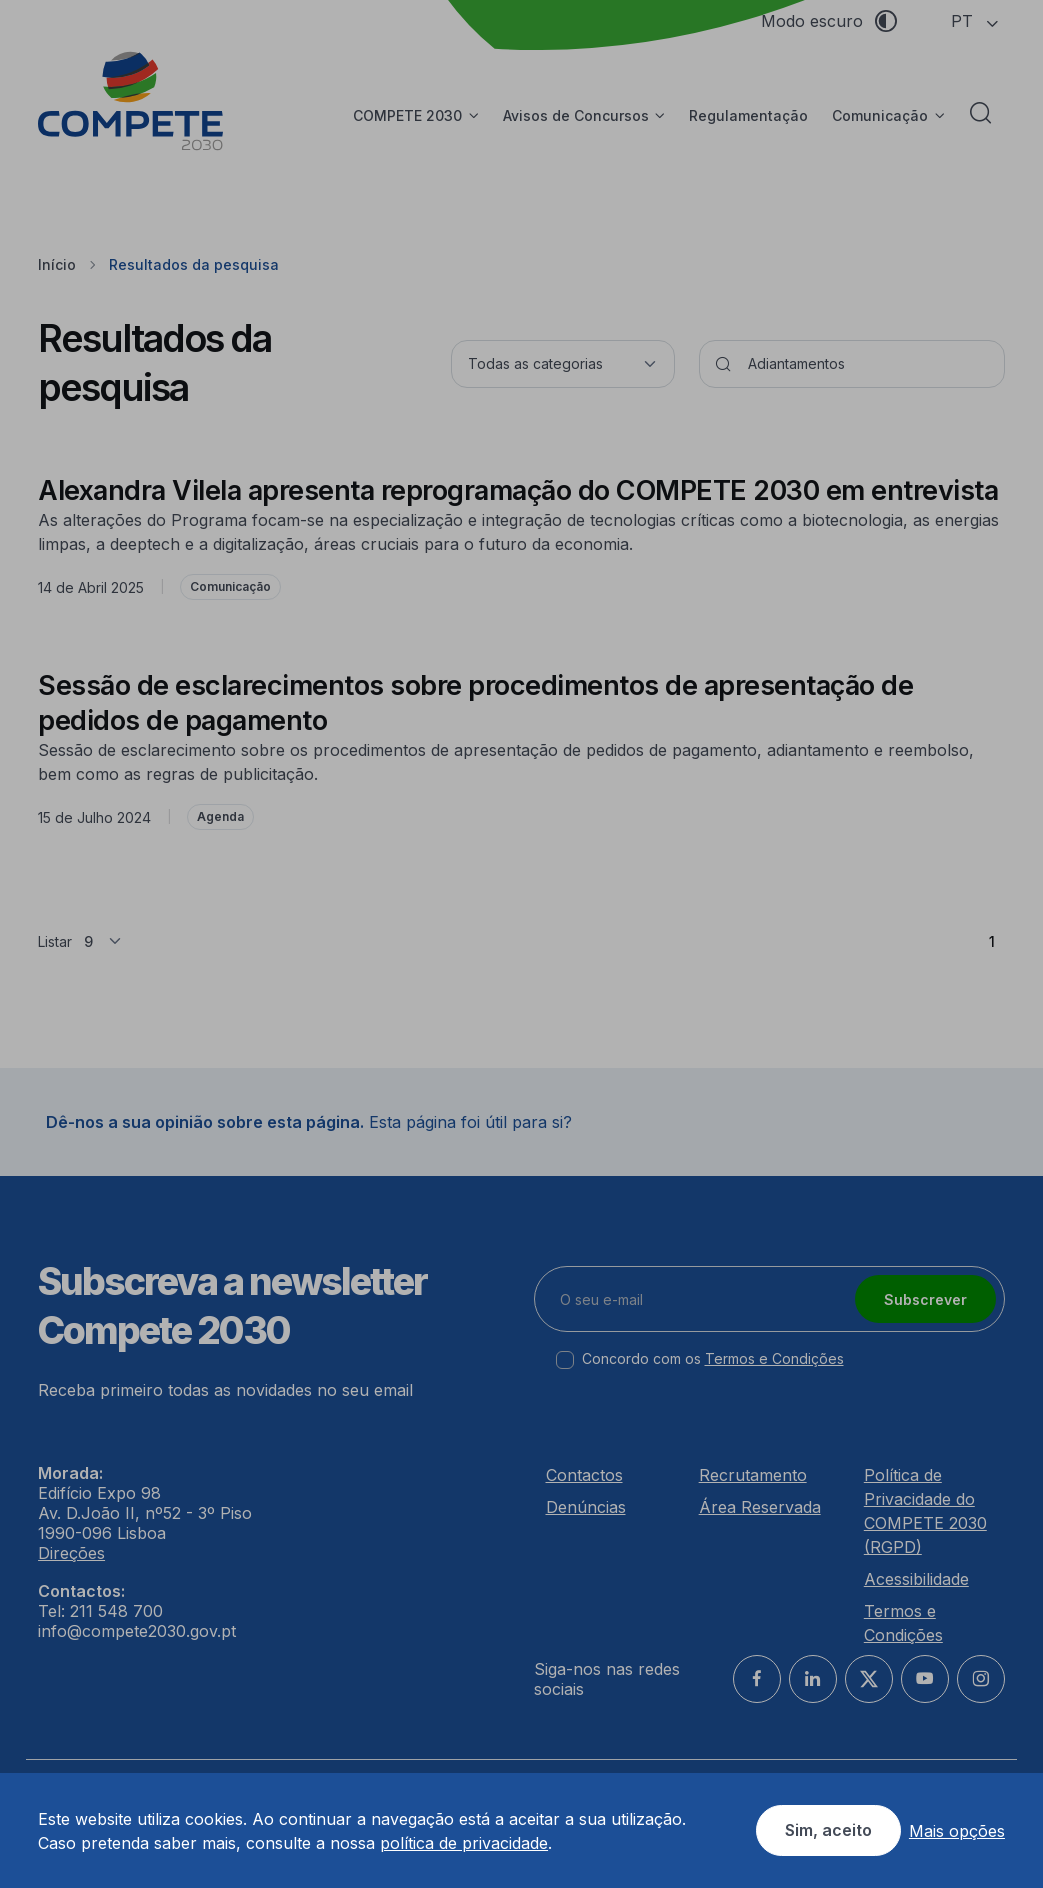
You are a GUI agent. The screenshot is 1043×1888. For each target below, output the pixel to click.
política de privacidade (464, 1843)
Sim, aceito (828, 1830)
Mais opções (957, 1831)
